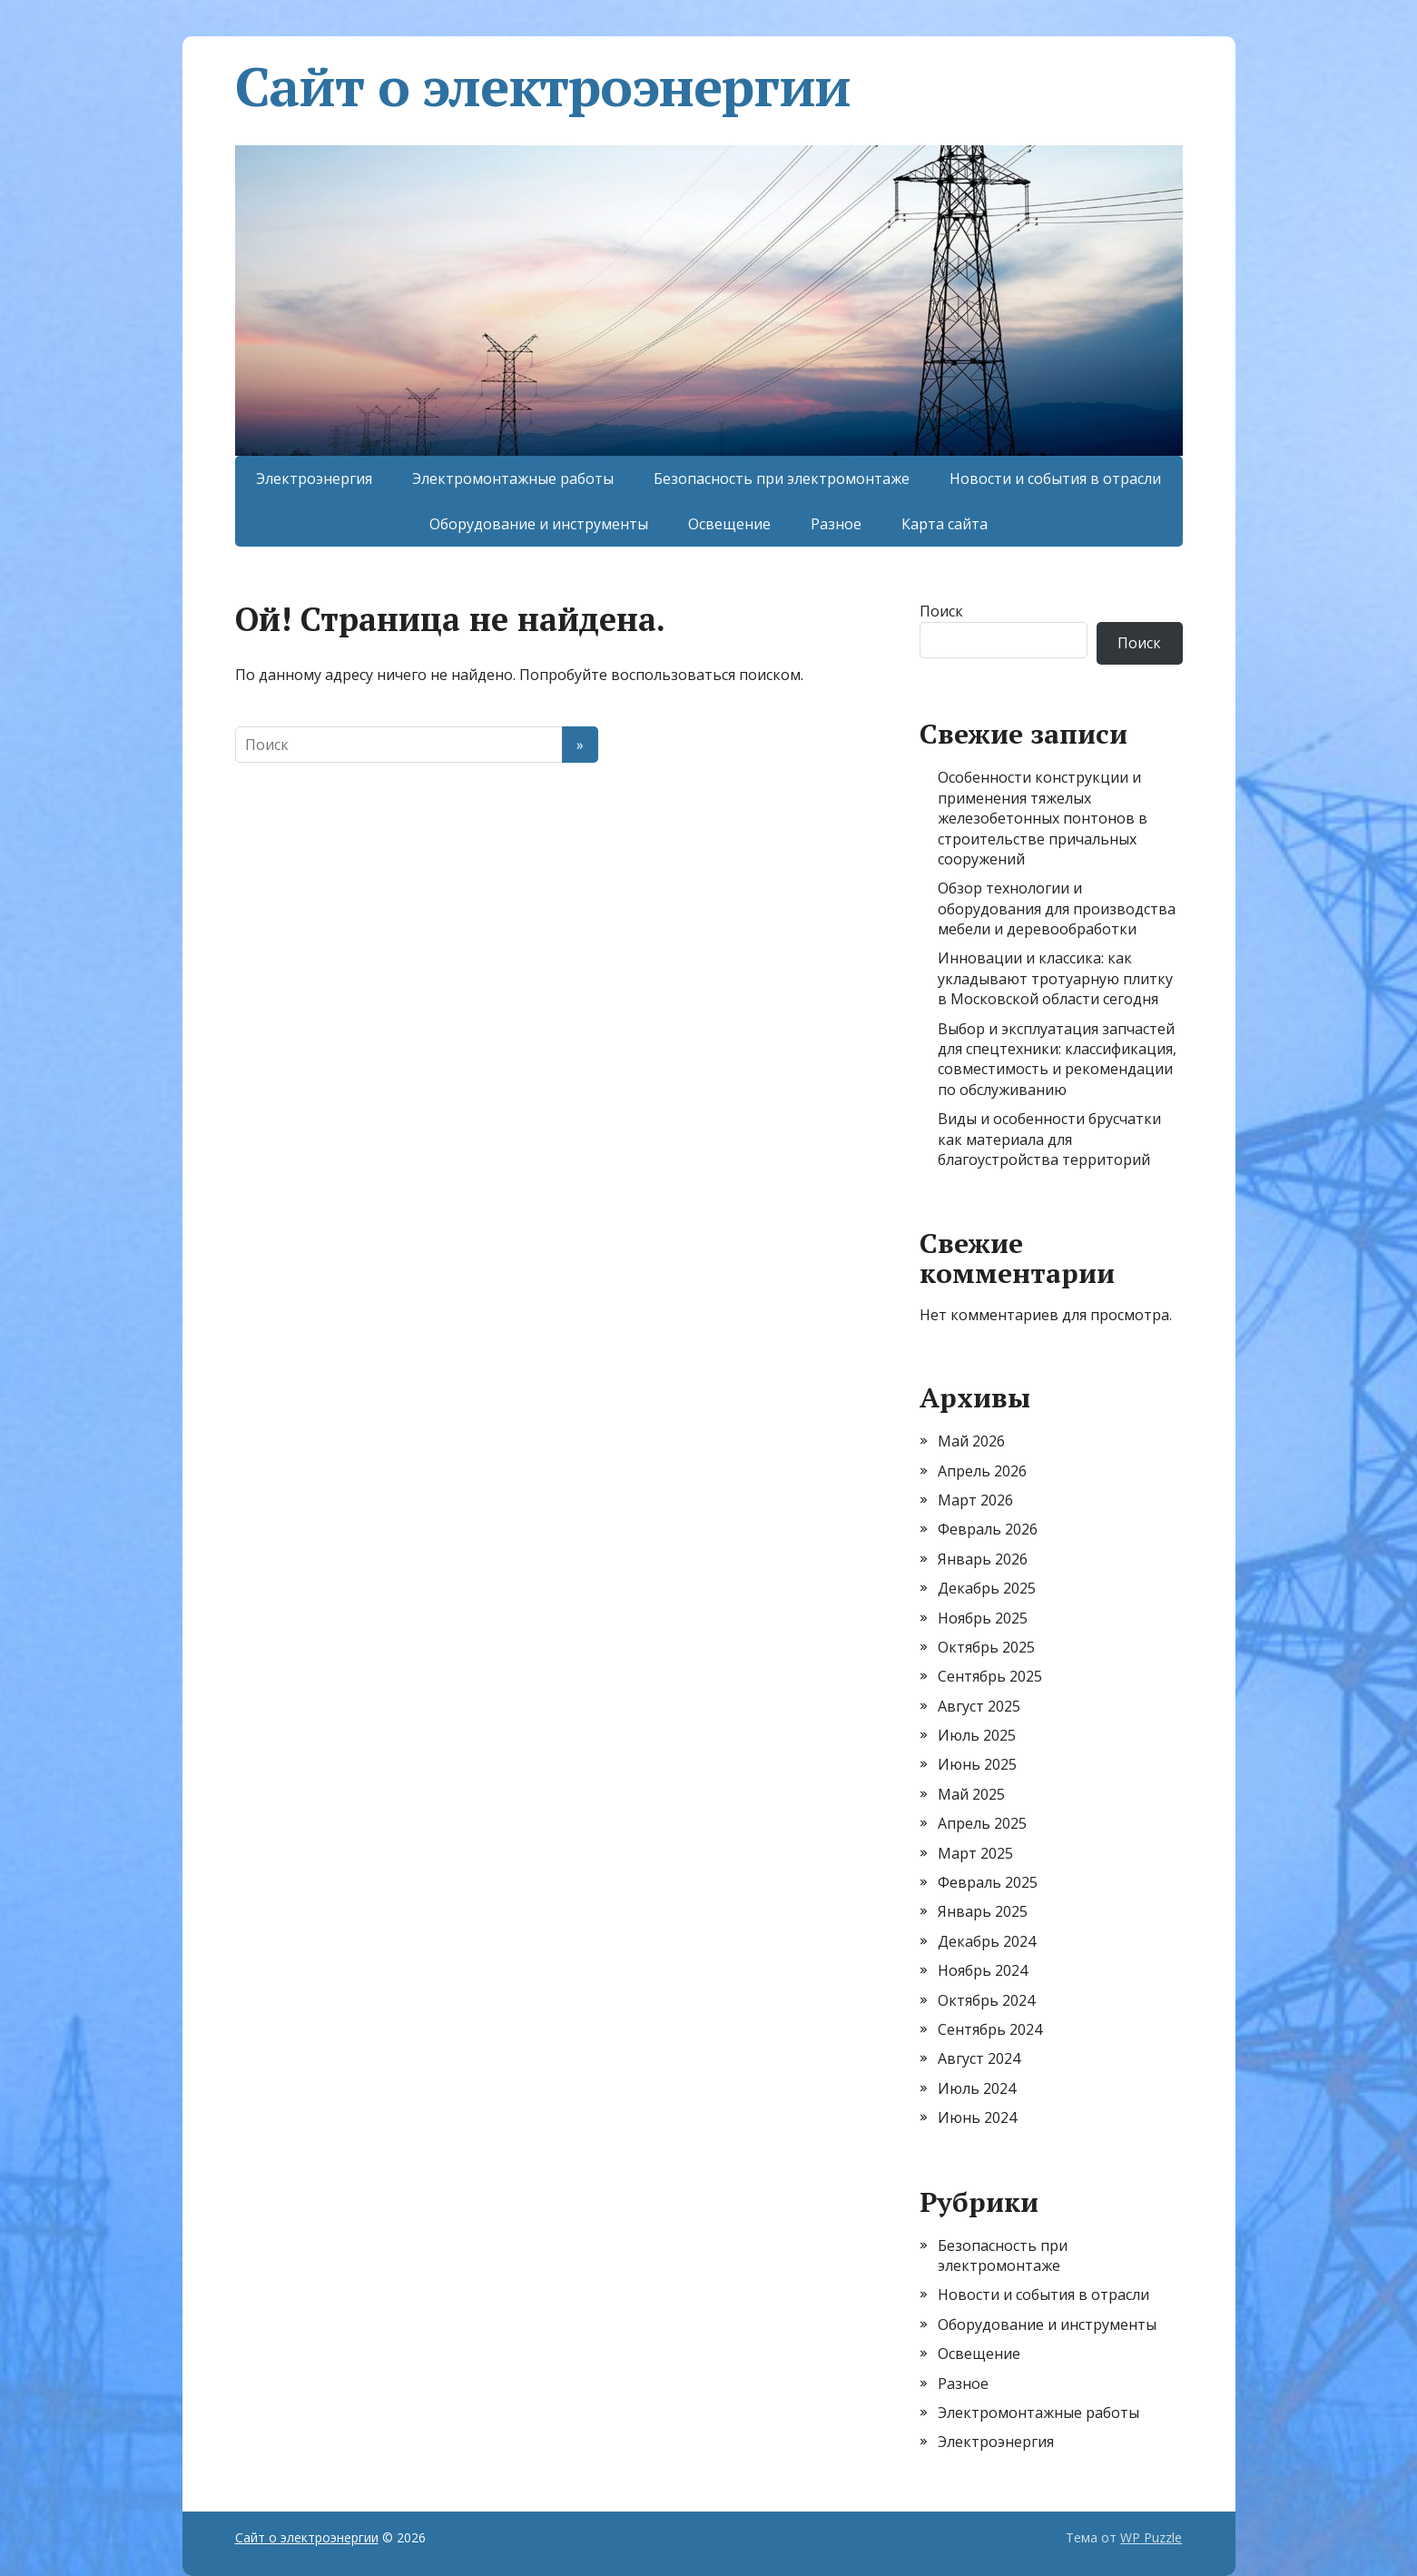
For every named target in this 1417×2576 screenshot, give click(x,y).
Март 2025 (975, 1853)
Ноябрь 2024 (983, 1970)
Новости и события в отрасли (1055, 479)
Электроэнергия (314, 479)
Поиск (941, 611)
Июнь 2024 (977, 2117)
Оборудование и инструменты (538, 524)
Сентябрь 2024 (990, 2029)
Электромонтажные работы (513, 479)
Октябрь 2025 (986, 1647)
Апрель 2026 (982, 1471)
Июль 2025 (977, 1735)
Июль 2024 (977, 2088)
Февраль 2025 (988, 1882)
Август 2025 (979, 1706)
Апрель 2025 (982, 1823)
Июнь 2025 (977, 1764)
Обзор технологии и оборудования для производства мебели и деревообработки (1057, 908)
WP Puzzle (1151, 2537)
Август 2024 (979, 2058)
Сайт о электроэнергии (543, 86)
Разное (836, 524)
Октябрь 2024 (986, 2000)
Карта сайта (944, 524)
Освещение (729, 524)
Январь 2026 (983, 1559)
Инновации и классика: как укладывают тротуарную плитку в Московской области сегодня (1055, 978)
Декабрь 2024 (987, 1941)
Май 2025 (971, 1794)
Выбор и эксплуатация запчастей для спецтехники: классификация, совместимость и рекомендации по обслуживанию (1057, 1059)
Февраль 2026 (988, 1529)
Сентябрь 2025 (990, 1676)
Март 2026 (975, 1500)
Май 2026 (971, 1441)
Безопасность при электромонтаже (782, 479)
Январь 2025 (983, 1911)
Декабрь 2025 (987, 1588)
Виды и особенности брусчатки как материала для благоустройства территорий (1049, 1139)
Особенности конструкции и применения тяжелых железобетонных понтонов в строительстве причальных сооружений (1042, 818)
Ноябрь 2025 (983, 1618)
